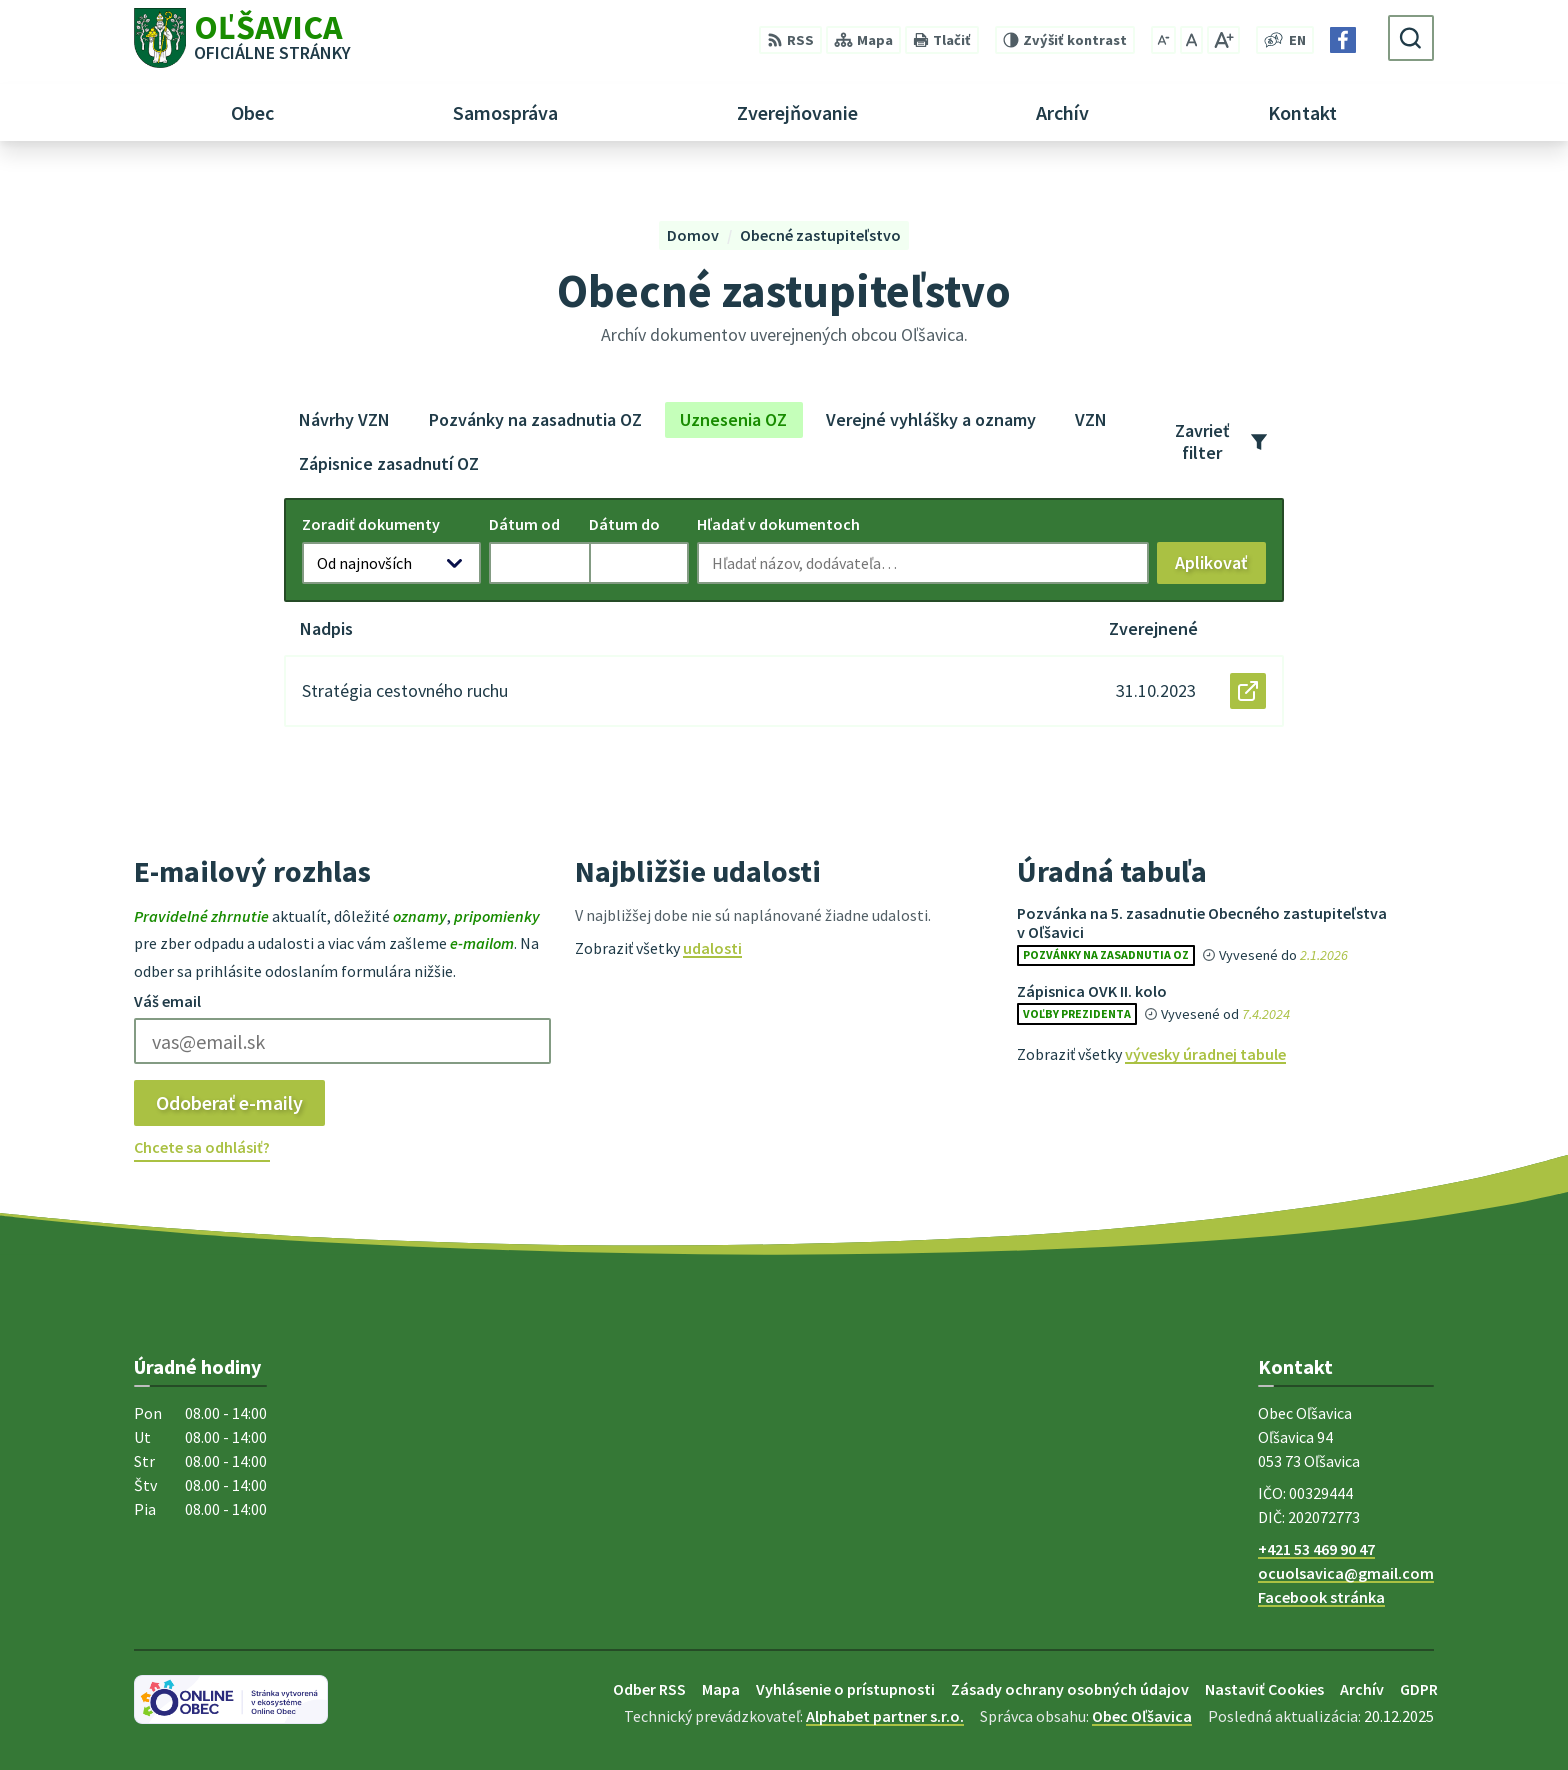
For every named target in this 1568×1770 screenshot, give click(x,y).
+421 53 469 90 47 (1316, 1549)
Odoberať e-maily (229, 1102)
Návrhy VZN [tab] (344, 419)
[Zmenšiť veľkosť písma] (1163, 40)
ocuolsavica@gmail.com (1346, 1573)
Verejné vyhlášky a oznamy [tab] (931, 419)
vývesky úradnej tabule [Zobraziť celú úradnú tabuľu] (1205, 1054)
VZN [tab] (1091, 419)
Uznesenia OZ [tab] (733, 419)
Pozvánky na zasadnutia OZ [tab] (535, 419)
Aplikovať (1220, 567)
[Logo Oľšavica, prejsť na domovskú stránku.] (242, 38)
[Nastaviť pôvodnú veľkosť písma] (1191, 40)
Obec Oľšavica (1142, 1716)
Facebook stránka (1321, 1597)
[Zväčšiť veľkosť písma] (1223, 40)
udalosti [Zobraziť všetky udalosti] (712, 948)
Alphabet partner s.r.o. (885, 1716)
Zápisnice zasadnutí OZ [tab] (389, 463)
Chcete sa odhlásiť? (202, 1147)
